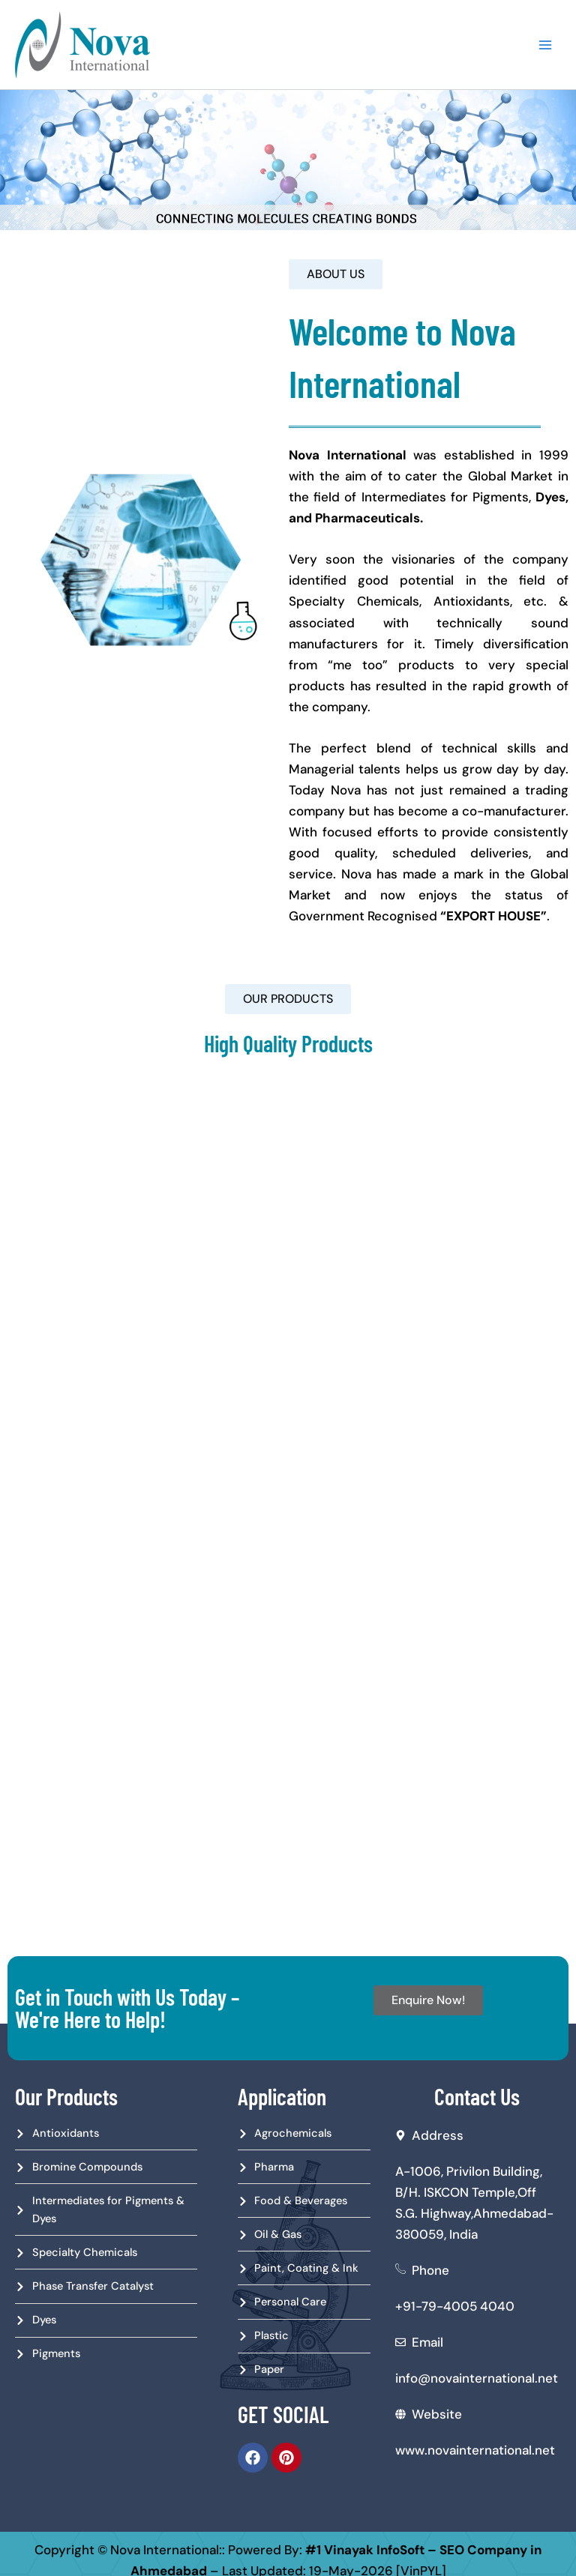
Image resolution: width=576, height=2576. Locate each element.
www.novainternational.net (475, 2451)
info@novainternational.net (476, 2379)
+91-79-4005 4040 (454, 2307)
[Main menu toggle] (555, 45)
